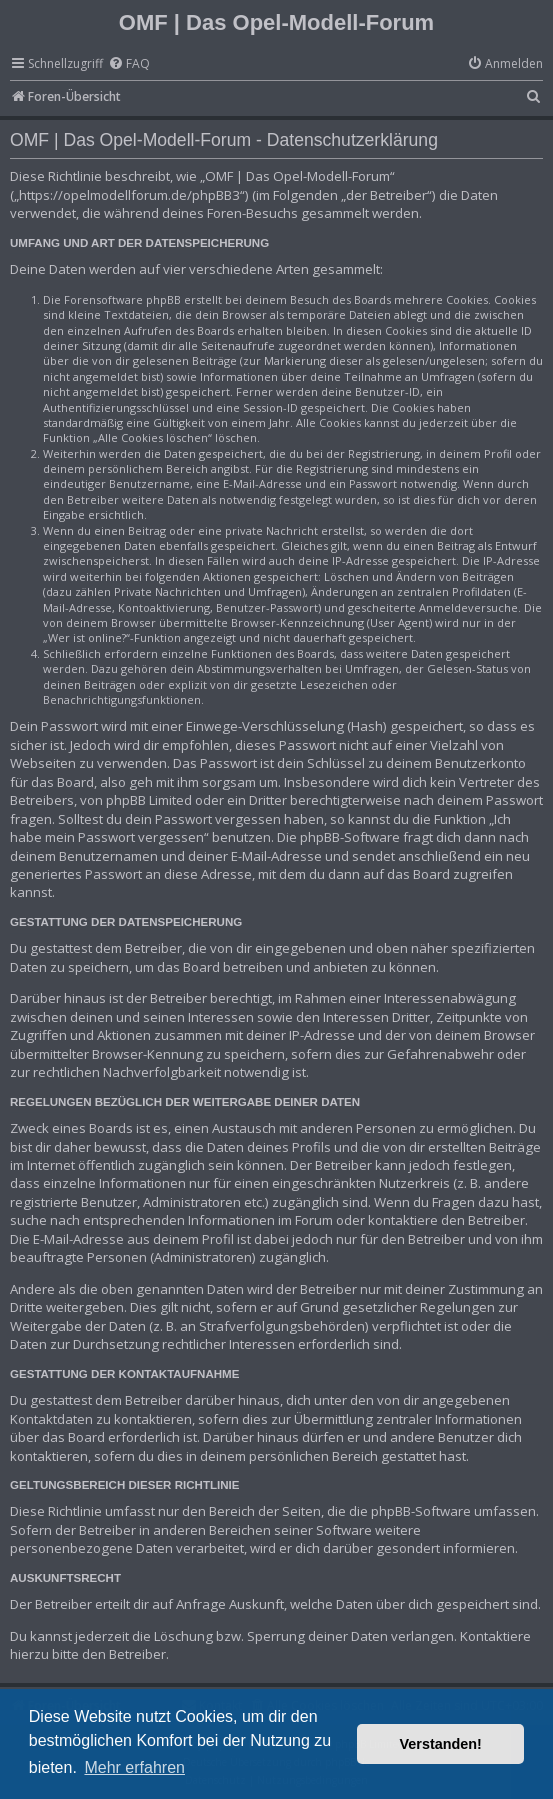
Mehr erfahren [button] (134, 1767)
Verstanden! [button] (441, 1744)
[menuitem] (129, 64)
